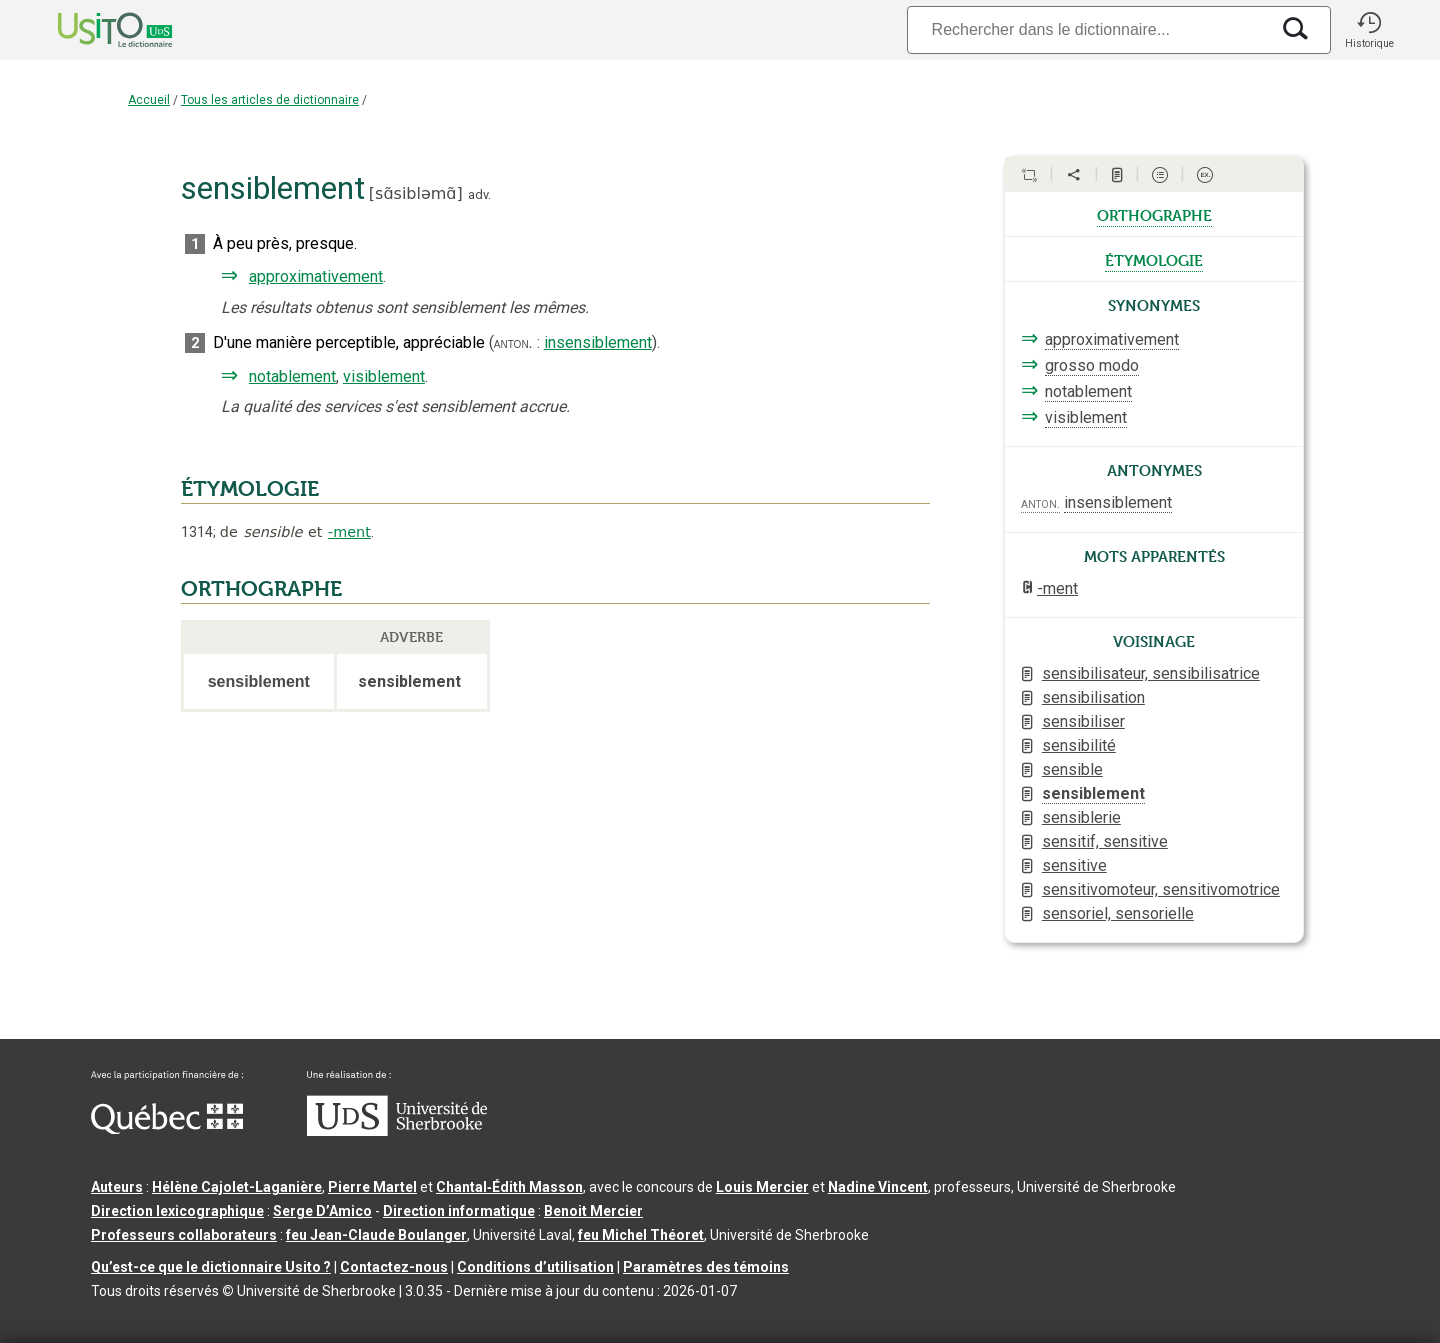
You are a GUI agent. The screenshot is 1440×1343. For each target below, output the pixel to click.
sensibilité (1079, 745)
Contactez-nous (394, 1267)
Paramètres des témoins (706, 1267)
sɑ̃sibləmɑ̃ (415, 193)
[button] (1369, 30)
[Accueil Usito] (93, 30)
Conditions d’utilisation (535, 1267)
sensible (1072, 769)
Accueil (149, 100)
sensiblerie (1081, 817)
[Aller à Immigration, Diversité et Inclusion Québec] (167, 1129)
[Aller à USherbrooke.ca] (397, 1131)
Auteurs (117, 1187)
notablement (292, 376)
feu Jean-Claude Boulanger (376, 1235)
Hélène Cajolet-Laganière (237, 1187)
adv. (479, 194)
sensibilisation (1093, 697)
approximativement (316, 276)
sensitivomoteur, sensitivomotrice (1161, 889)
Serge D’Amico (322, 1211)
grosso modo (1092, 365)
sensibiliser (1083, 721)
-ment (349, 532)
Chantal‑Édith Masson (509, 1187)
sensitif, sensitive (1105, 841)
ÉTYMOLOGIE (250, 489)
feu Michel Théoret (641, 1235)
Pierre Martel (372, 1187)
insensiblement (598, 342)
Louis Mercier (762, 1187)
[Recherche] (1088, 29)
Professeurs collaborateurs (184, 1235)
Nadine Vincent (878, 1187)
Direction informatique (459, 1211)
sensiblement (1093, 793)
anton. (513, 343)
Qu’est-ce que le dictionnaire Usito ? (211, 1267)
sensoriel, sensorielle (1118, 913)
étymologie (1154, 259)
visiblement (384, 376)
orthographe (1154, 214)
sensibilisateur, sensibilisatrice (1151, 673)
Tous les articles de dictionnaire (270, 100)
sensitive (1074, 865)
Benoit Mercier (593, 1211)
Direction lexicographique (177, 1211)
